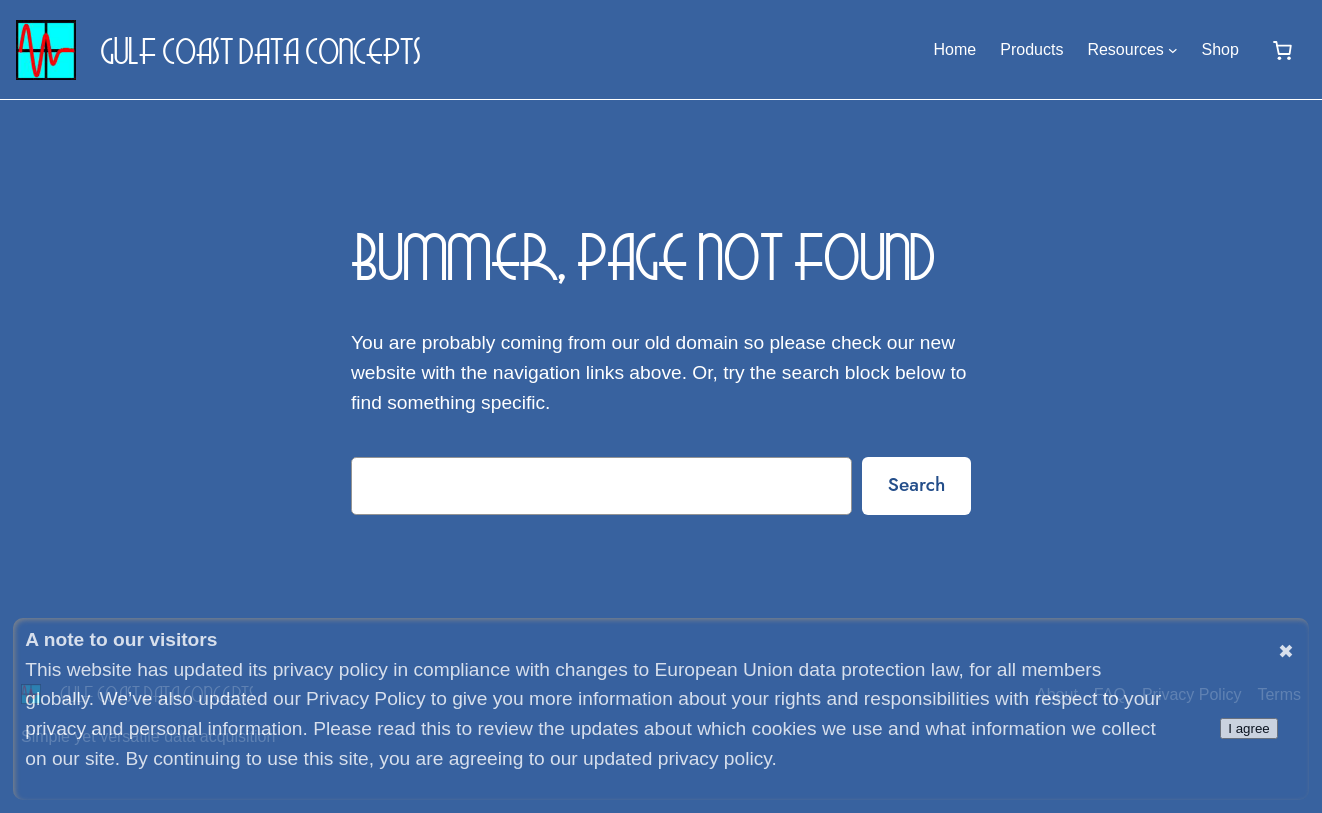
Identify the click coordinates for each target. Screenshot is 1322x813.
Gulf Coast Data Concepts (260, 50)
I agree (1249, 728)
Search (917, 484)
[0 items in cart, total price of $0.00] (1282, 50)
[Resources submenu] (1173, 50)
